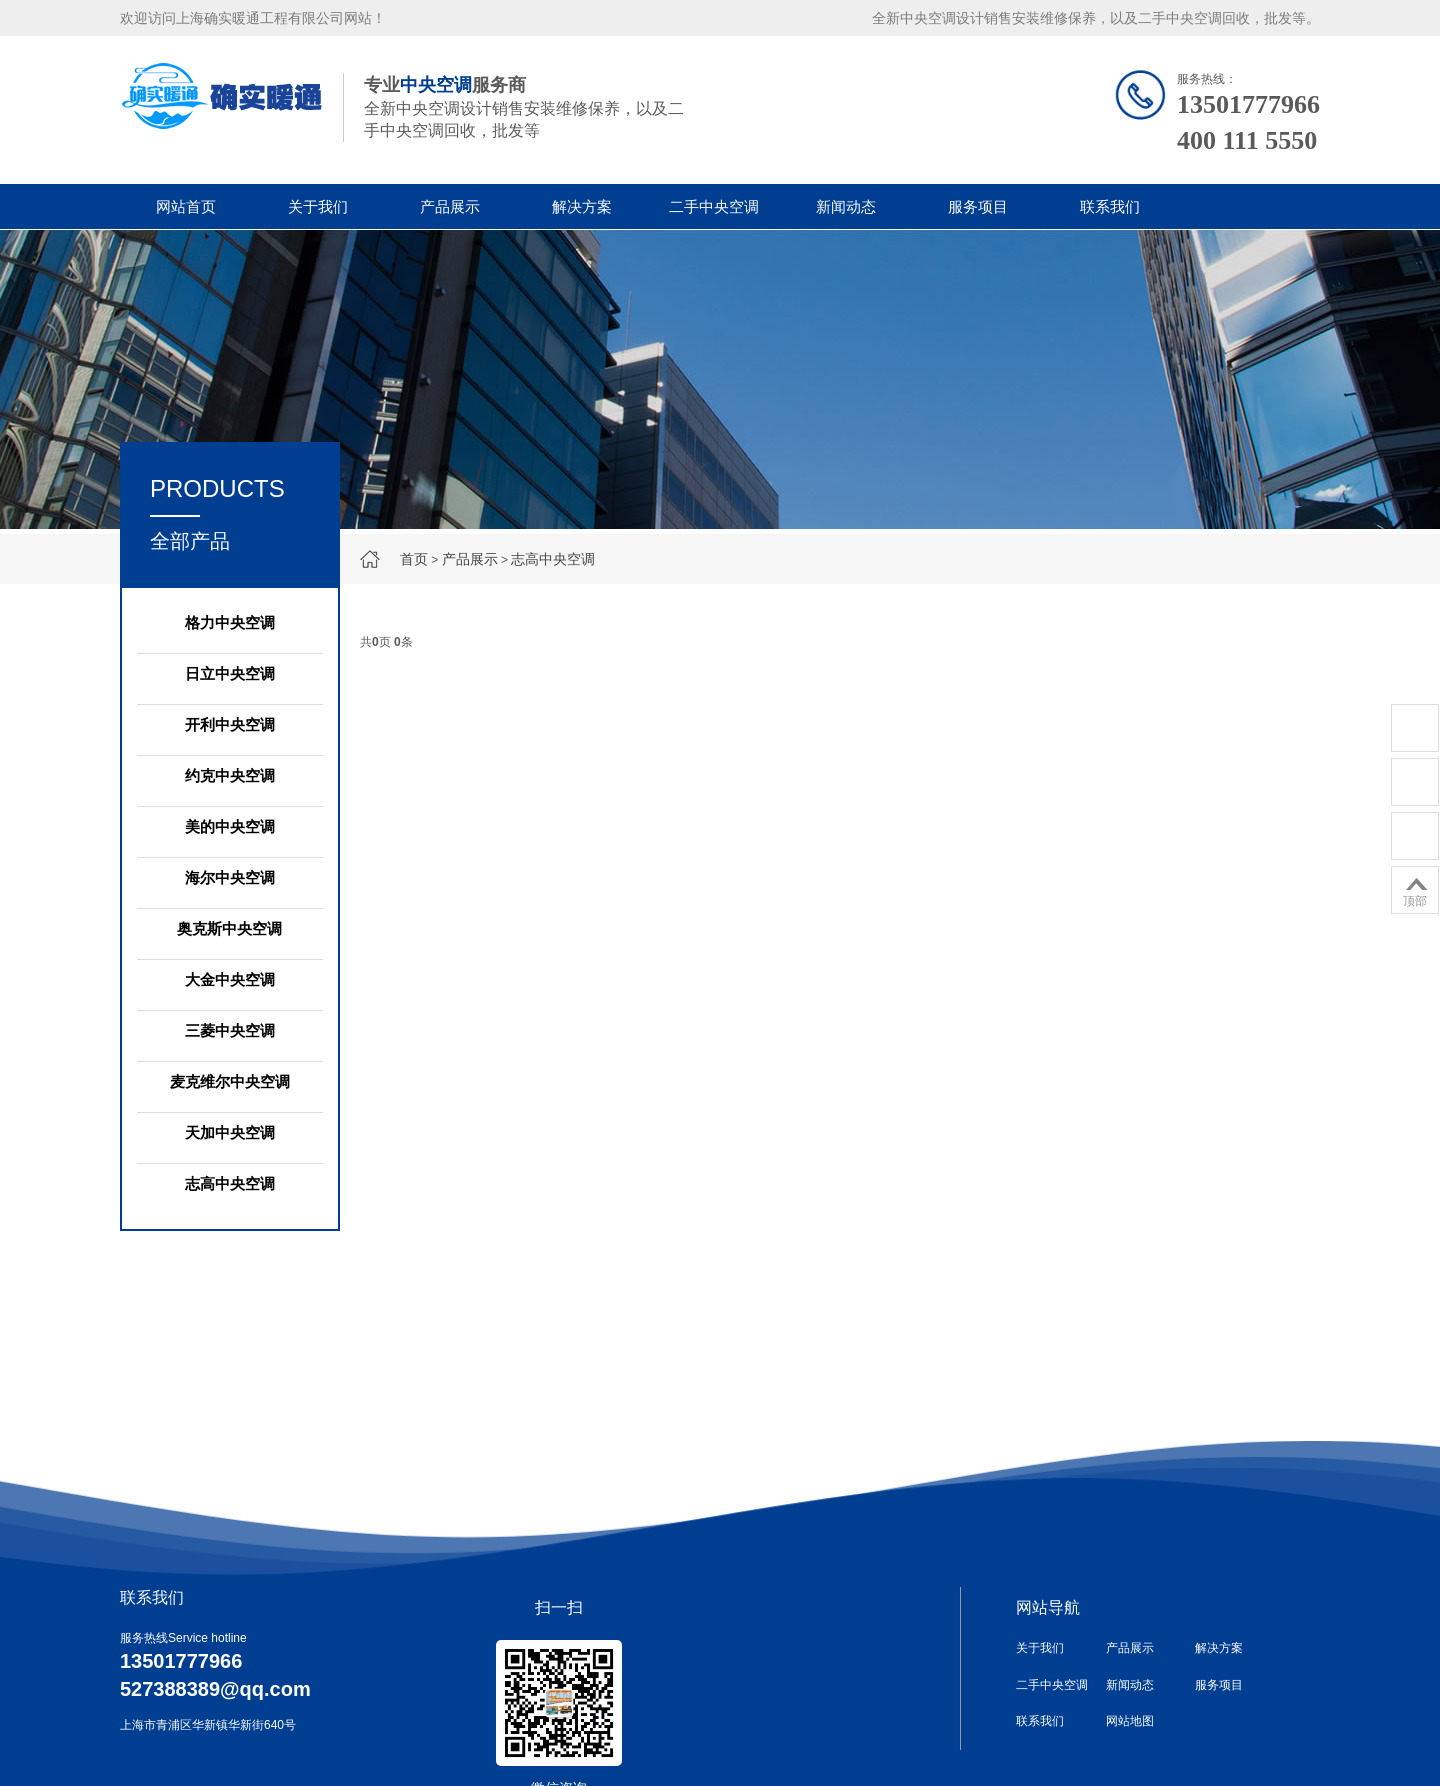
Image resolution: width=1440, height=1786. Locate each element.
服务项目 (978, 206)
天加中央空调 (230, 1132)
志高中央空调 (553, 559)
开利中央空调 (230, 724)
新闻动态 (846, 206)
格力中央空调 (230, 622)
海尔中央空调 (230, 877)
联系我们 (1110, 206)
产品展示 (450, 206)
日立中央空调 (230, 673)
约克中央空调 (230, 775)
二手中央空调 (714, 206)
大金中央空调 (230, 979)
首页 (414, 559)
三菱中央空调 (230, 1030)
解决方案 (582, 206)
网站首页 (186, 206)
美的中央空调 (230, 826)
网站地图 (1130, 1721)
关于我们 (318, 206)
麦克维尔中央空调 (230, 1081)
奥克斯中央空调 (229, 928)
